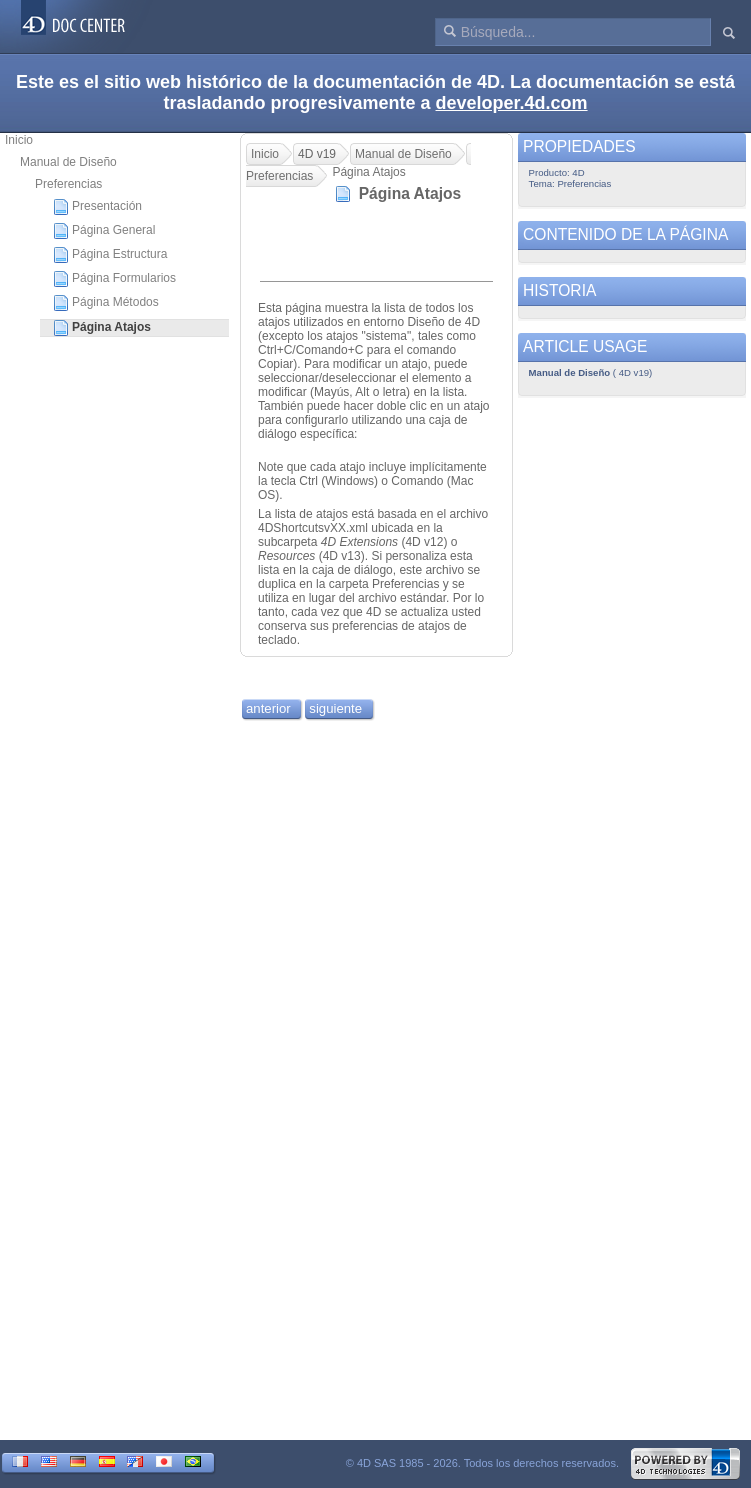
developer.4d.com (512, 103)
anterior (268, 708)
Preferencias (68, 184)
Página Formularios (114, 279)
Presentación (97, 207)
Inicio (19, 140)
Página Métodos (106, 303)
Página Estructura (110, 255)
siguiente (335, 708)
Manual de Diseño (68, 162)
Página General (104, 231)
